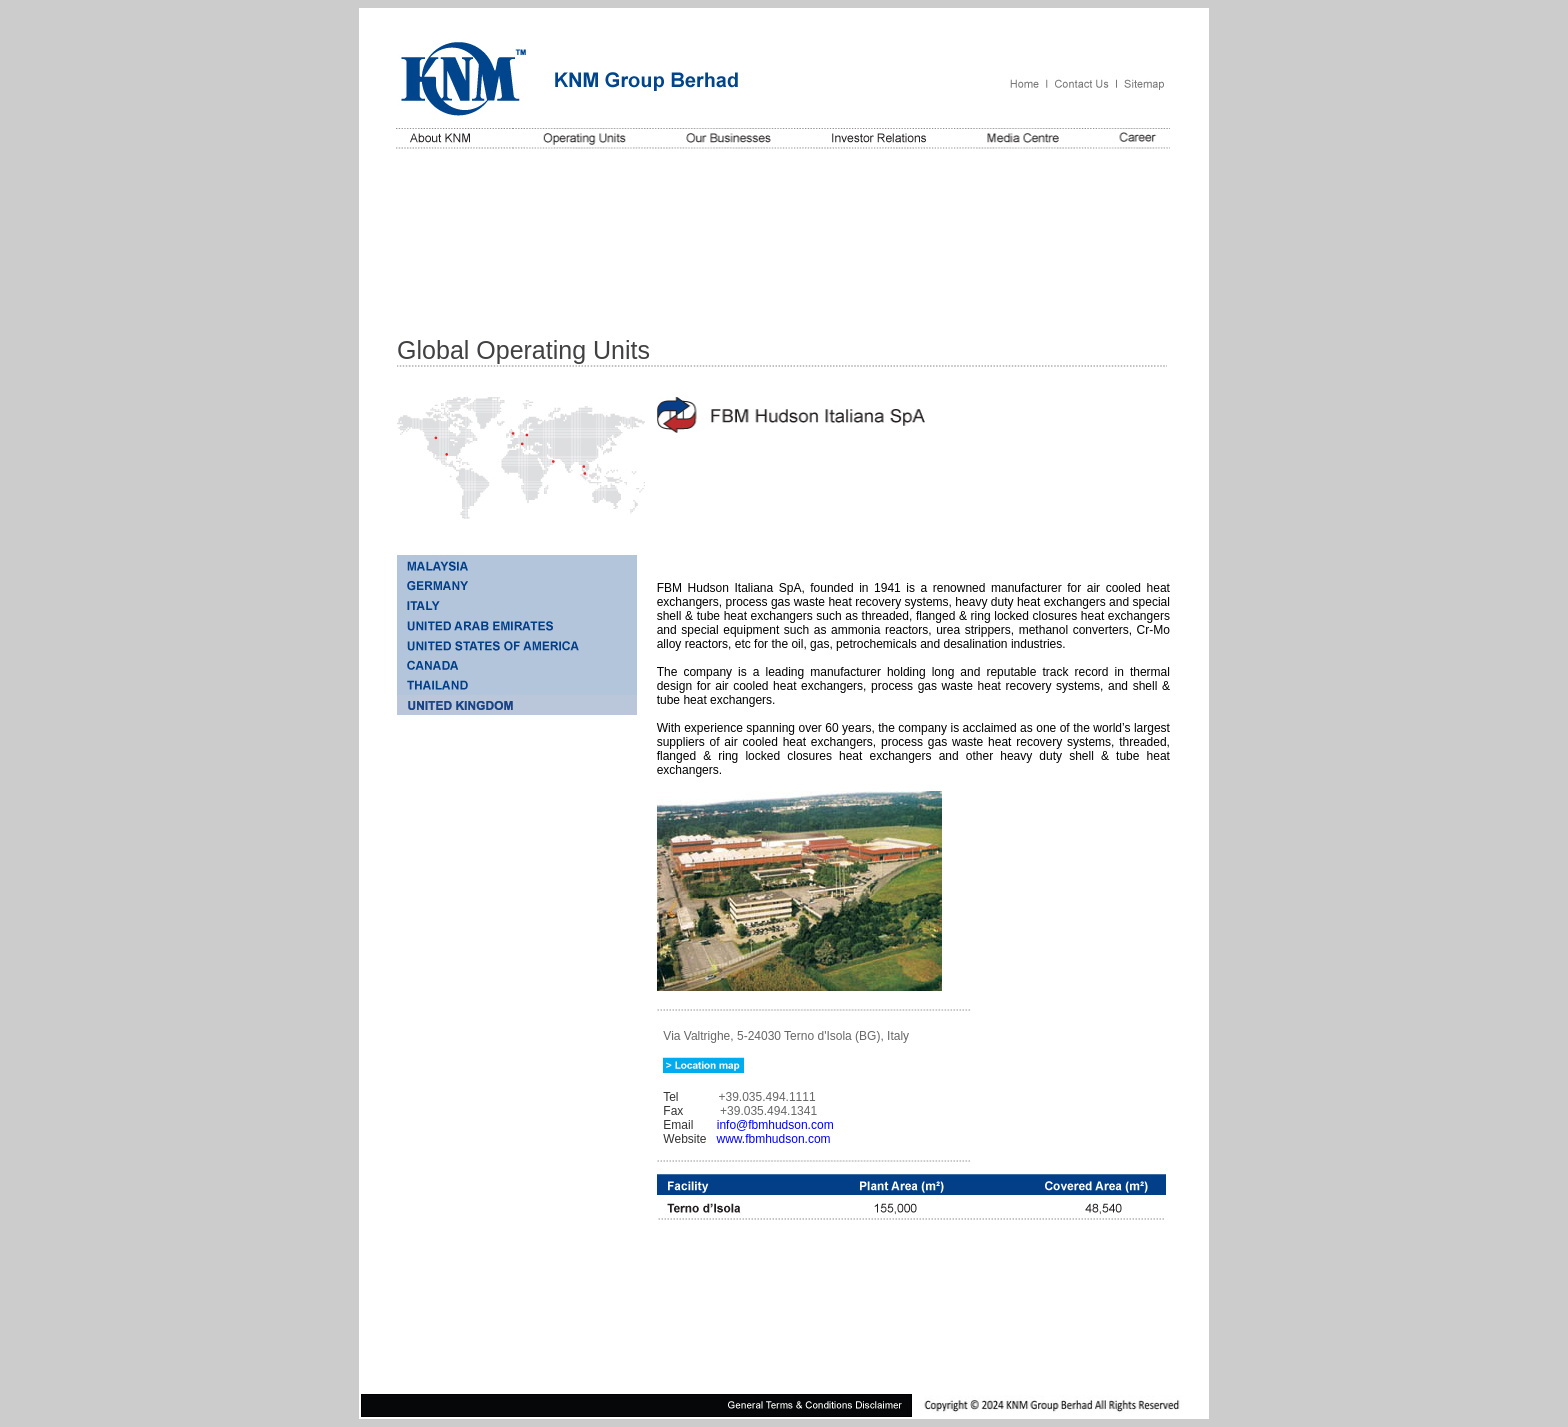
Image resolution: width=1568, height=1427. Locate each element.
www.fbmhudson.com (774, 1139)
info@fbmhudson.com (775, 1125)
